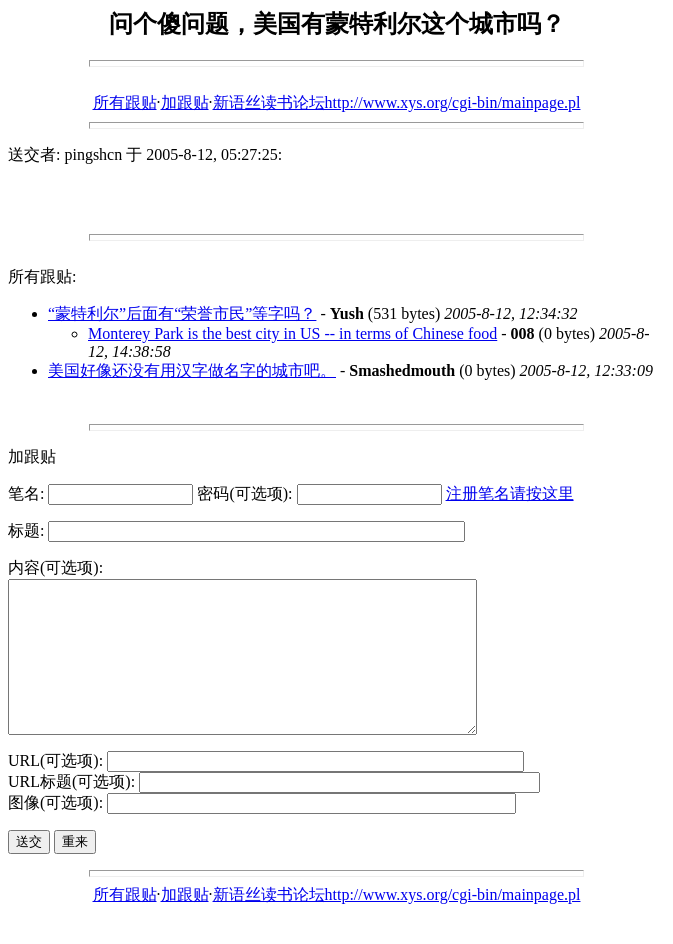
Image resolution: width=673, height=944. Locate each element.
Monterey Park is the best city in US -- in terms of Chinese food (292, 333)
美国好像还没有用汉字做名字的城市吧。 (192, 370)
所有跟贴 (125, 102)
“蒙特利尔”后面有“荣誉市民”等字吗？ (182, 313)
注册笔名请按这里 (510, 493)
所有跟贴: (42, 276)
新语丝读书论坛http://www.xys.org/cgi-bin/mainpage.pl (397, 102)
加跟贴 (185, 102)
